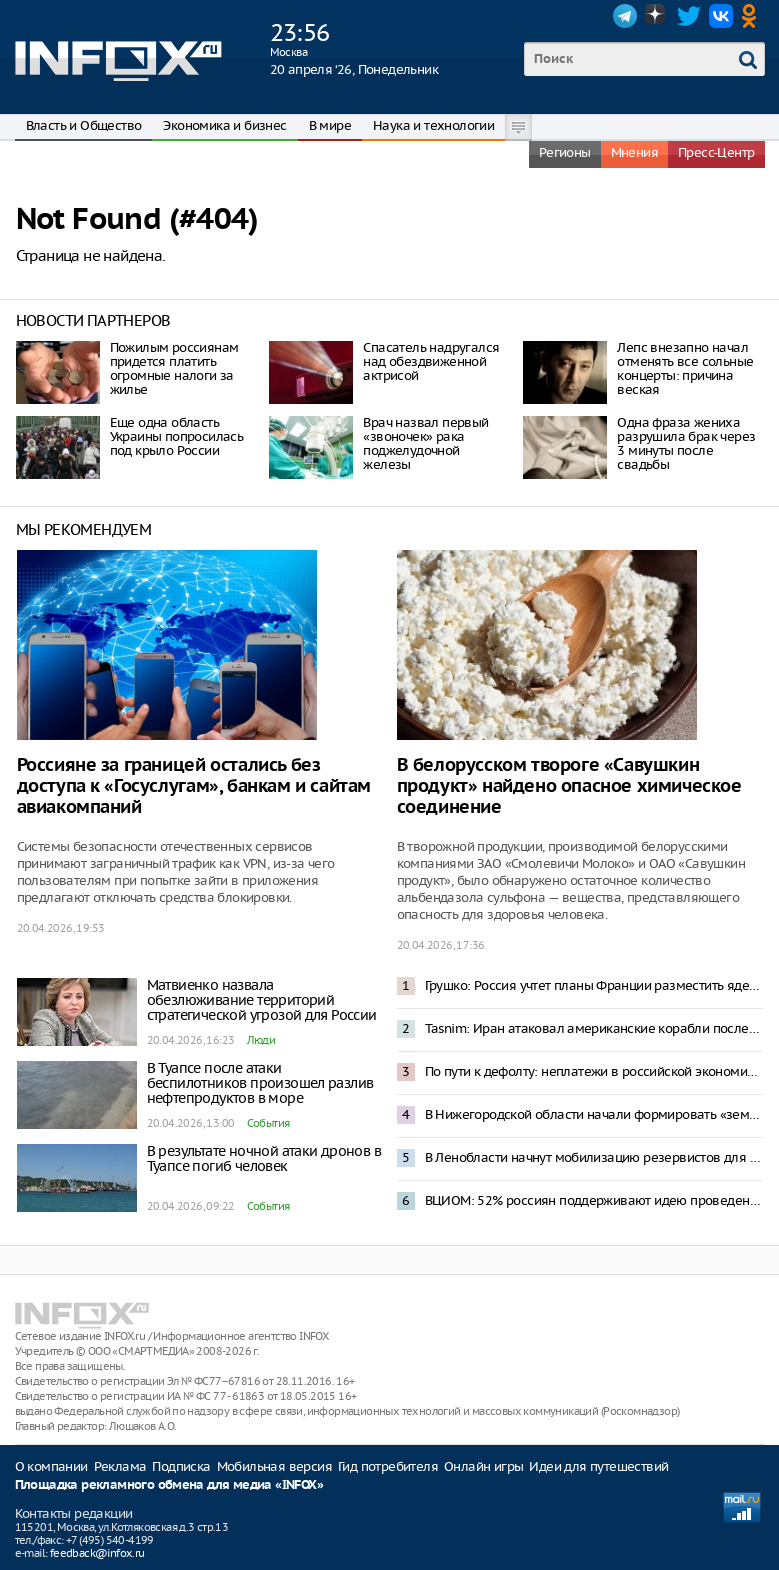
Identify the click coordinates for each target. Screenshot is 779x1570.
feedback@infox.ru (97, 1553)
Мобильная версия (274, 1466)
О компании (51, 1466)
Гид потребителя (388, 1466)
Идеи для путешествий (598, 1466)
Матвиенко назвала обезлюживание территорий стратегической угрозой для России (262, 1000)
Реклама (120, 1466)
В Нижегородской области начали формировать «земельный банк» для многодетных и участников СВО (594, 1114)
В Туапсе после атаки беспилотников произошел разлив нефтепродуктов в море (260, 1083)
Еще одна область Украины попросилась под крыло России (177, 436)
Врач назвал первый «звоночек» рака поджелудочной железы (425, 443)
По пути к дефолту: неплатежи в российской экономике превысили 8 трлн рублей (594, 1071)
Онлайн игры (483, 1466)
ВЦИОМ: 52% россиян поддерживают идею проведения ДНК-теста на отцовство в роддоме (594, 1200)
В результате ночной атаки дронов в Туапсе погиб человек (264, 1158)
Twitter (689, 16)
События (268, 1123)
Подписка (181, 1466)
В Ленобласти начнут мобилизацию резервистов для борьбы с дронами (594, 1157)
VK (721, 16)
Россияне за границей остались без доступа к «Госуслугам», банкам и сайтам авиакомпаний (194, 786)
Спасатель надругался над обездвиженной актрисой (431, 361)
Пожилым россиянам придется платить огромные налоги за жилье (174, 368)
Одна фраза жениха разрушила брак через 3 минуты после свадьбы (686, 443)
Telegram (625, 16)
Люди (261, 1040)
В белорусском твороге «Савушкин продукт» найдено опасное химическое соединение (569, 786)
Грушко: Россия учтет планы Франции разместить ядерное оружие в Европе (594, 985)
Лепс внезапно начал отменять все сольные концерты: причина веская (685, 368)
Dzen (657, 16)
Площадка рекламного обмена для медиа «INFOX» (169, 1485)
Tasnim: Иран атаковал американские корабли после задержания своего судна (594, 1028)
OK (753, 16)
